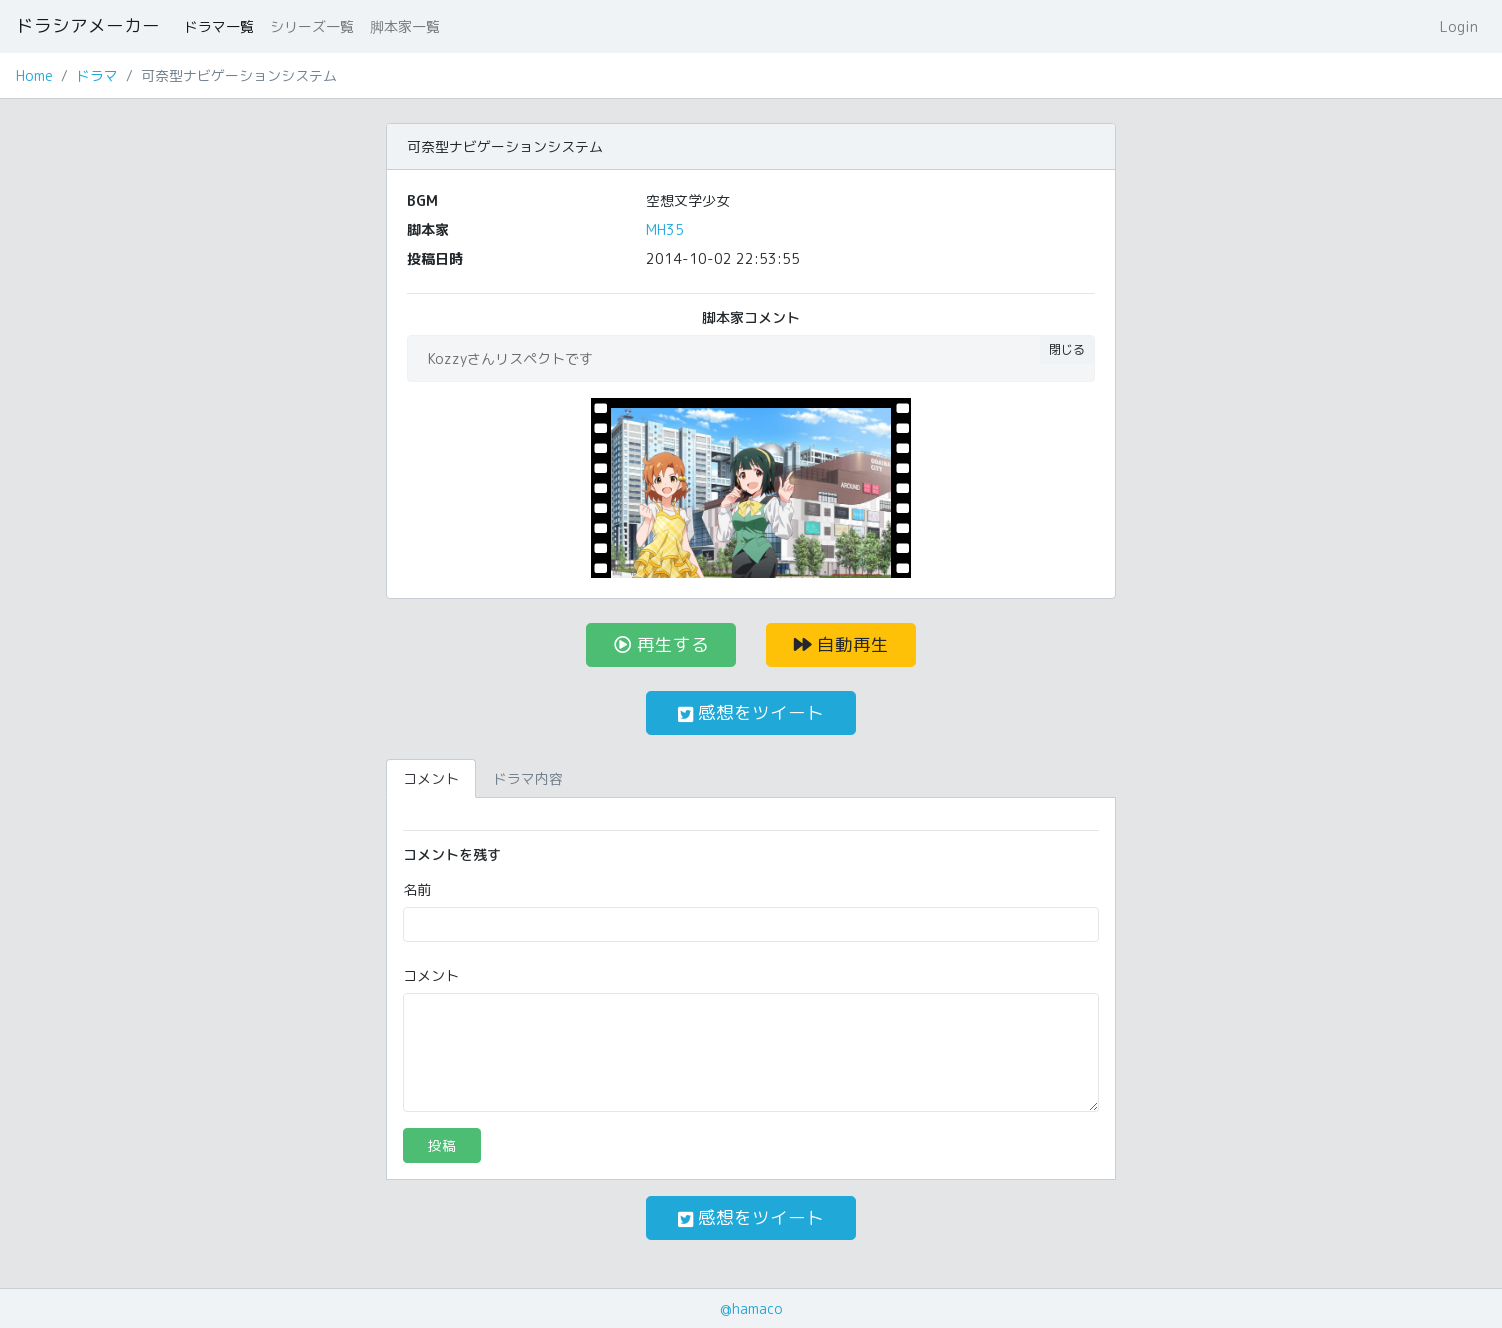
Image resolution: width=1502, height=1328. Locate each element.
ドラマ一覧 (219, 26)
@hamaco (751, 1308)
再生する (661, 644)
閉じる (1067, 349)
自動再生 (841, 644)
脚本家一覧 (405, 26)
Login (1459, 26)
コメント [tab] (431, 778)
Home (34, 75)
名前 (417, 889)
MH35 (665, 229)
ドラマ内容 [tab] (528, 778)
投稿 (442, 1145)
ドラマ (97, 75)
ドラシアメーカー (88, 25)
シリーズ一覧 (312, 26)
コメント (431, 975)
